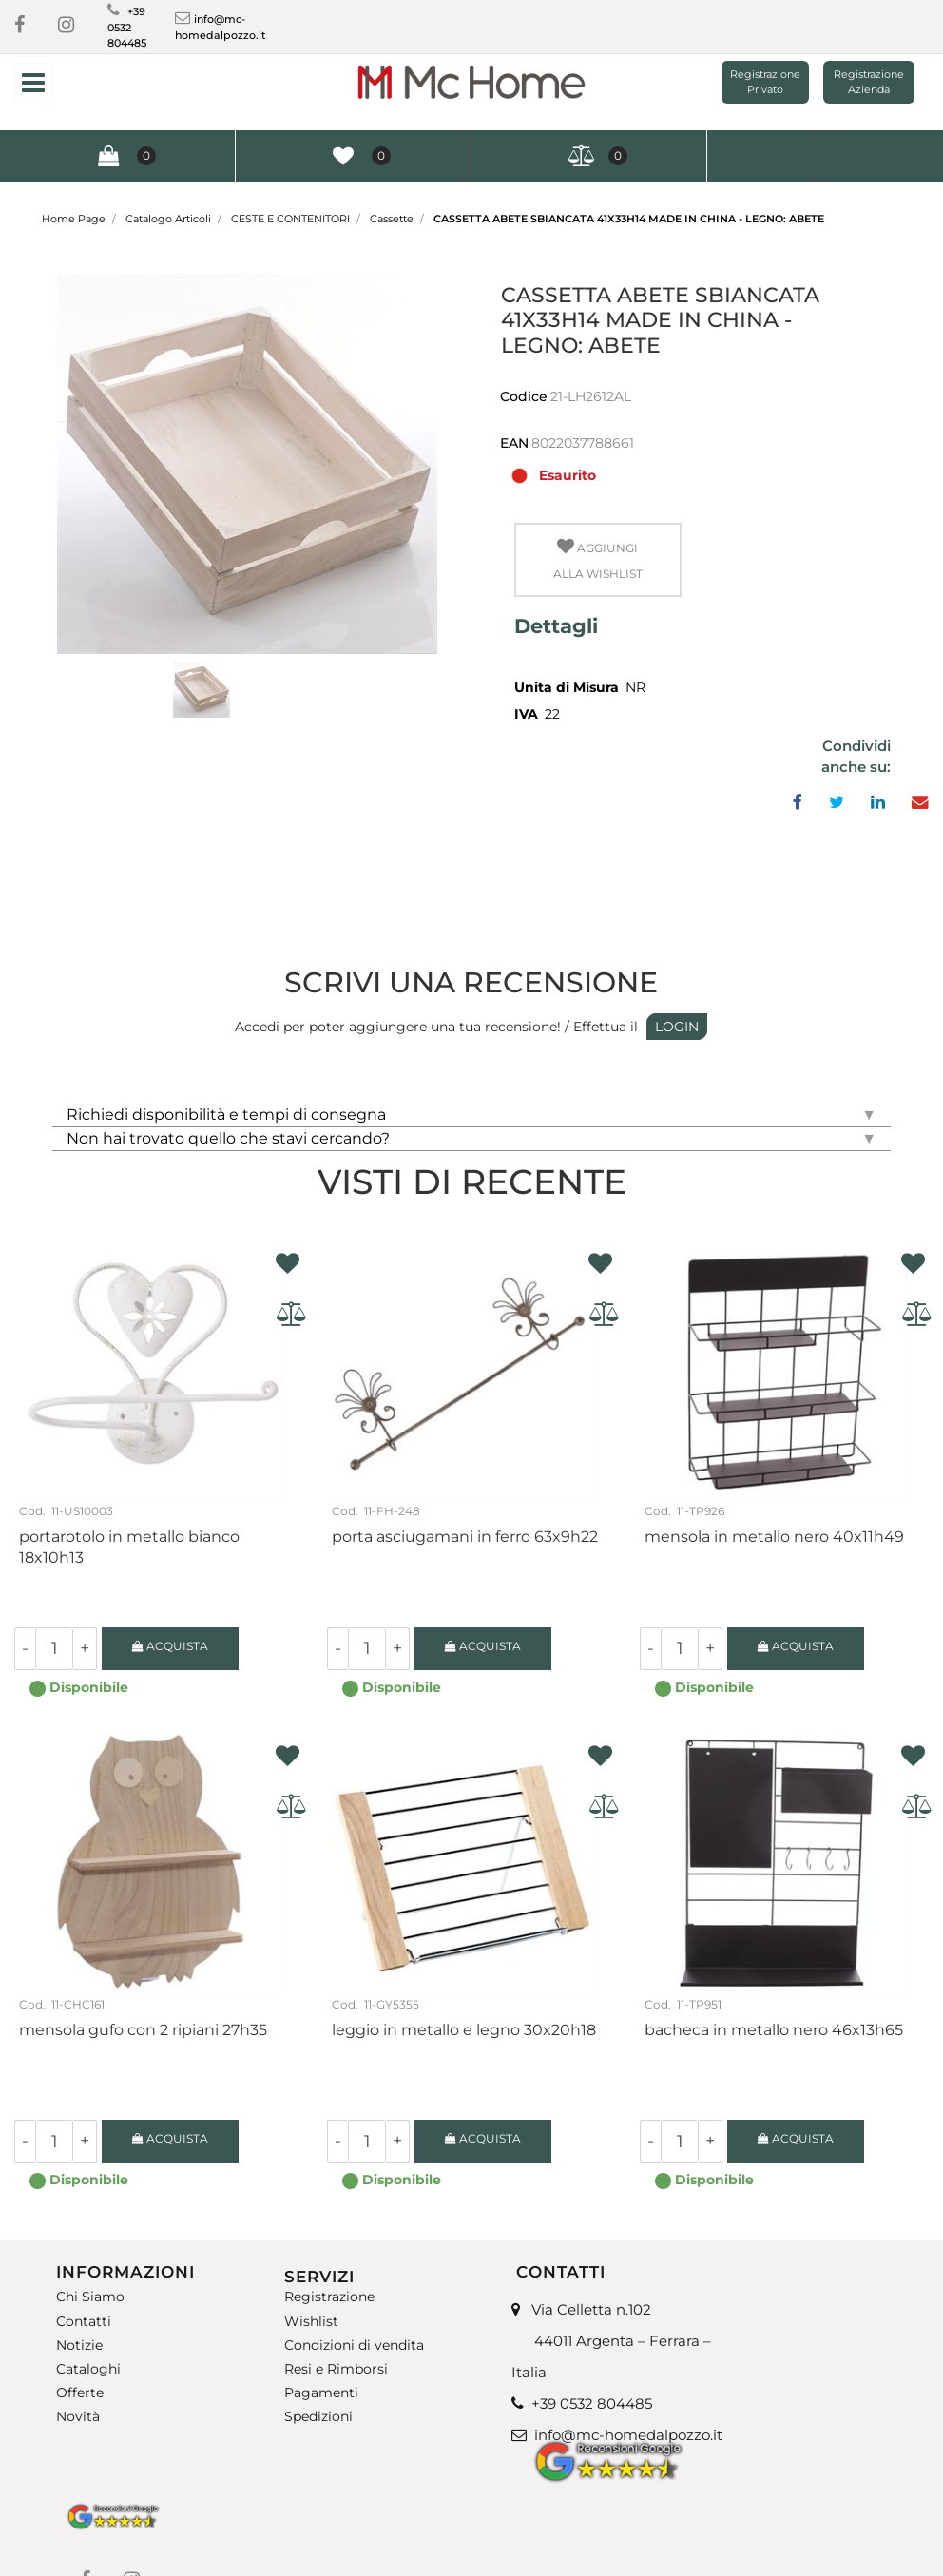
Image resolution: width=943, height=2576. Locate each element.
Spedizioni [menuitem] (318, 2417)
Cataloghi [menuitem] (88, 2369)
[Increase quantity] (85, 1648)
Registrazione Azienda (869, 82)
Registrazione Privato (765, 82)
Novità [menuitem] (78, 2417)
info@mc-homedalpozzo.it (628, 2435)
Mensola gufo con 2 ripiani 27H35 (143, 2030)
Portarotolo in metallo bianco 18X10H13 (129, 1547)
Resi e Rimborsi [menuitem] (336, 2369)
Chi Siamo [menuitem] (90, 2297)
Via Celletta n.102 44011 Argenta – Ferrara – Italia (611, 2340)
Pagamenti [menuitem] (321, 2393)
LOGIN (677, 1026)
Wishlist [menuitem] (311, 2321)
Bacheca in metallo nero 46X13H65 (774, 2030)
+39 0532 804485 (126, 27)
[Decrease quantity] (24, 1648)
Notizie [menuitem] (79, 2345)
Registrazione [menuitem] (329, 2297)
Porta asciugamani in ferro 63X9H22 (465, 1537)
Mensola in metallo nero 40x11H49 (774, 1537)
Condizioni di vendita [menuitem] (354, 2345)
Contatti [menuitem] (83, 2321)
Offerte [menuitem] (80, 2393)
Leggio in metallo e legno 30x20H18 (464, 2030)
